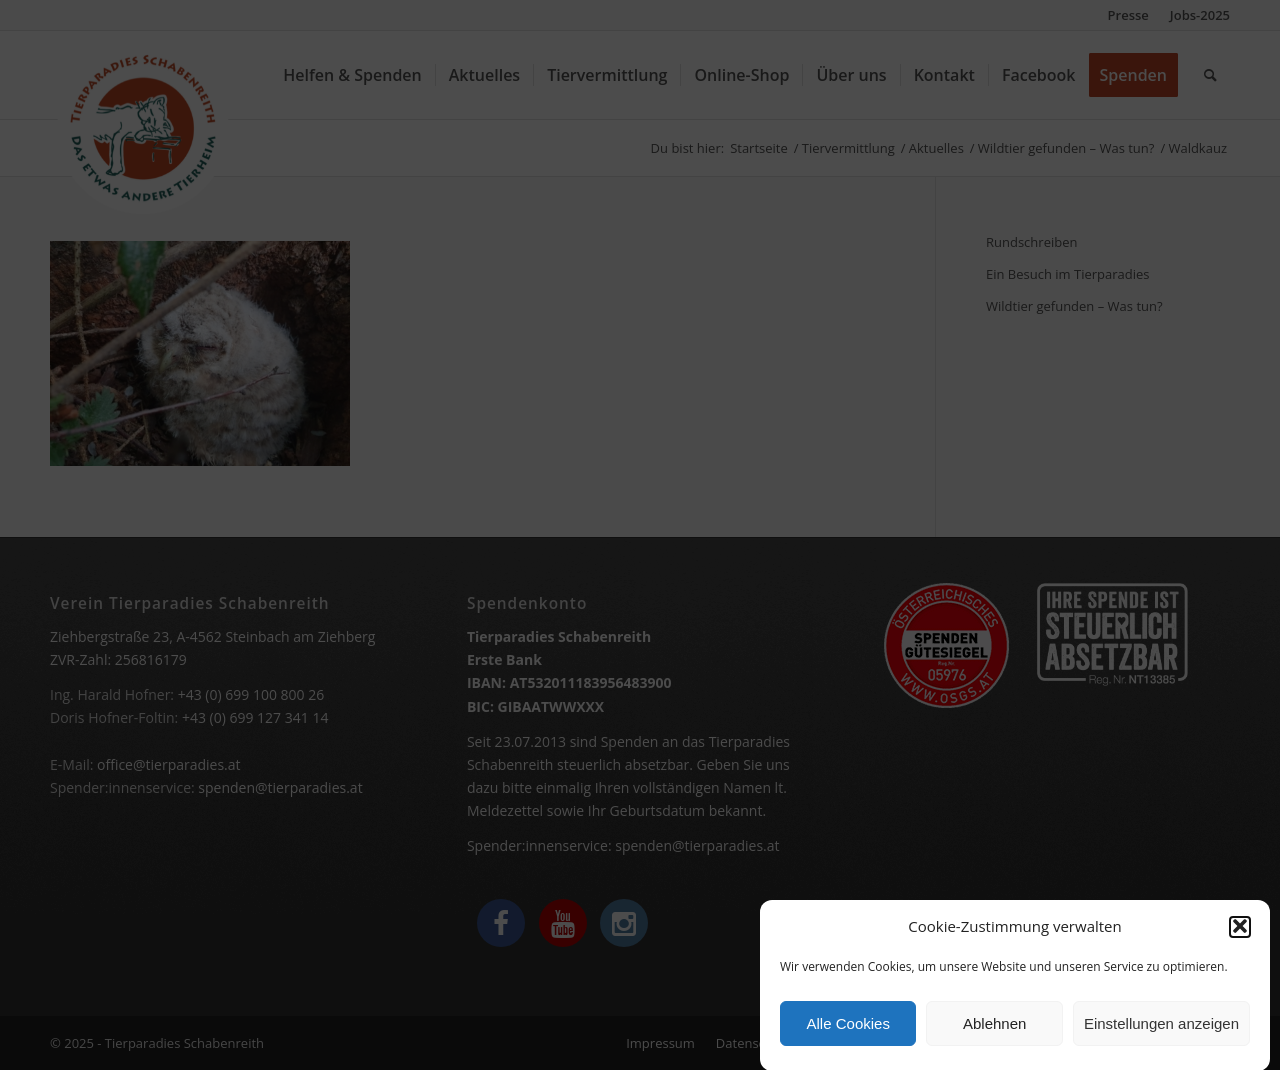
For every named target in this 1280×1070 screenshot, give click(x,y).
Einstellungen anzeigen (1161, 1029)
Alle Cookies (848, 1029)
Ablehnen (994, 1029)
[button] (1240, 933)
